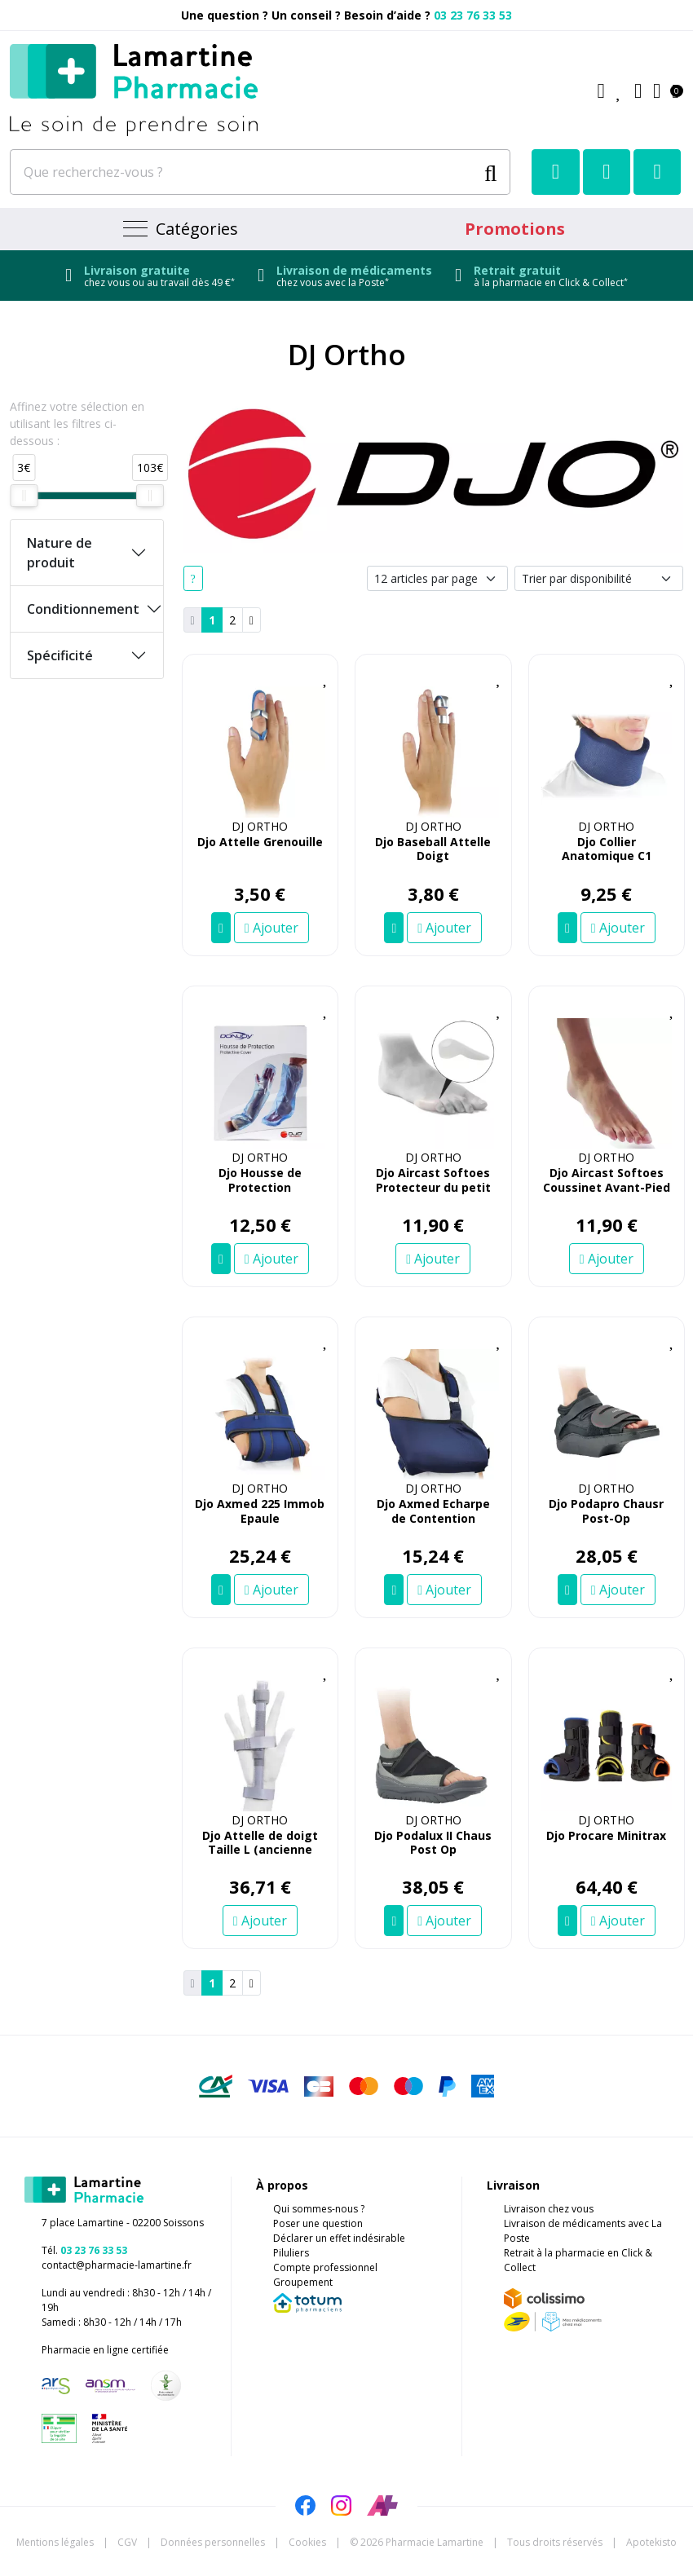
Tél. (84, 2250)
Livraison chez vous (549, 2209)
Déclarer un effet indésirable (339, 2238)
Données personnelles (213, 2542)
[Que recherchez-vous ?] (243, 172)
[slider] (24, 495)
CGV (127, 2542)
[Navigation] (178, 229)
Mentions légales (55, 2542)
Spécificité (60, 655)
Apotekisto (651, 2542)
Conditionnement (83, 609)
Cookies (307, 2542)
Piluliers (291, 2253)
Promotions (515, 229)
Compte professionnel (325, 2267)
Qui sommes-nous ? (318, 2209)
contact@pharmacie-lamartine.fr (117, 2265)
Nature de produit (59, 552)
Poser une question (318, 2223)
